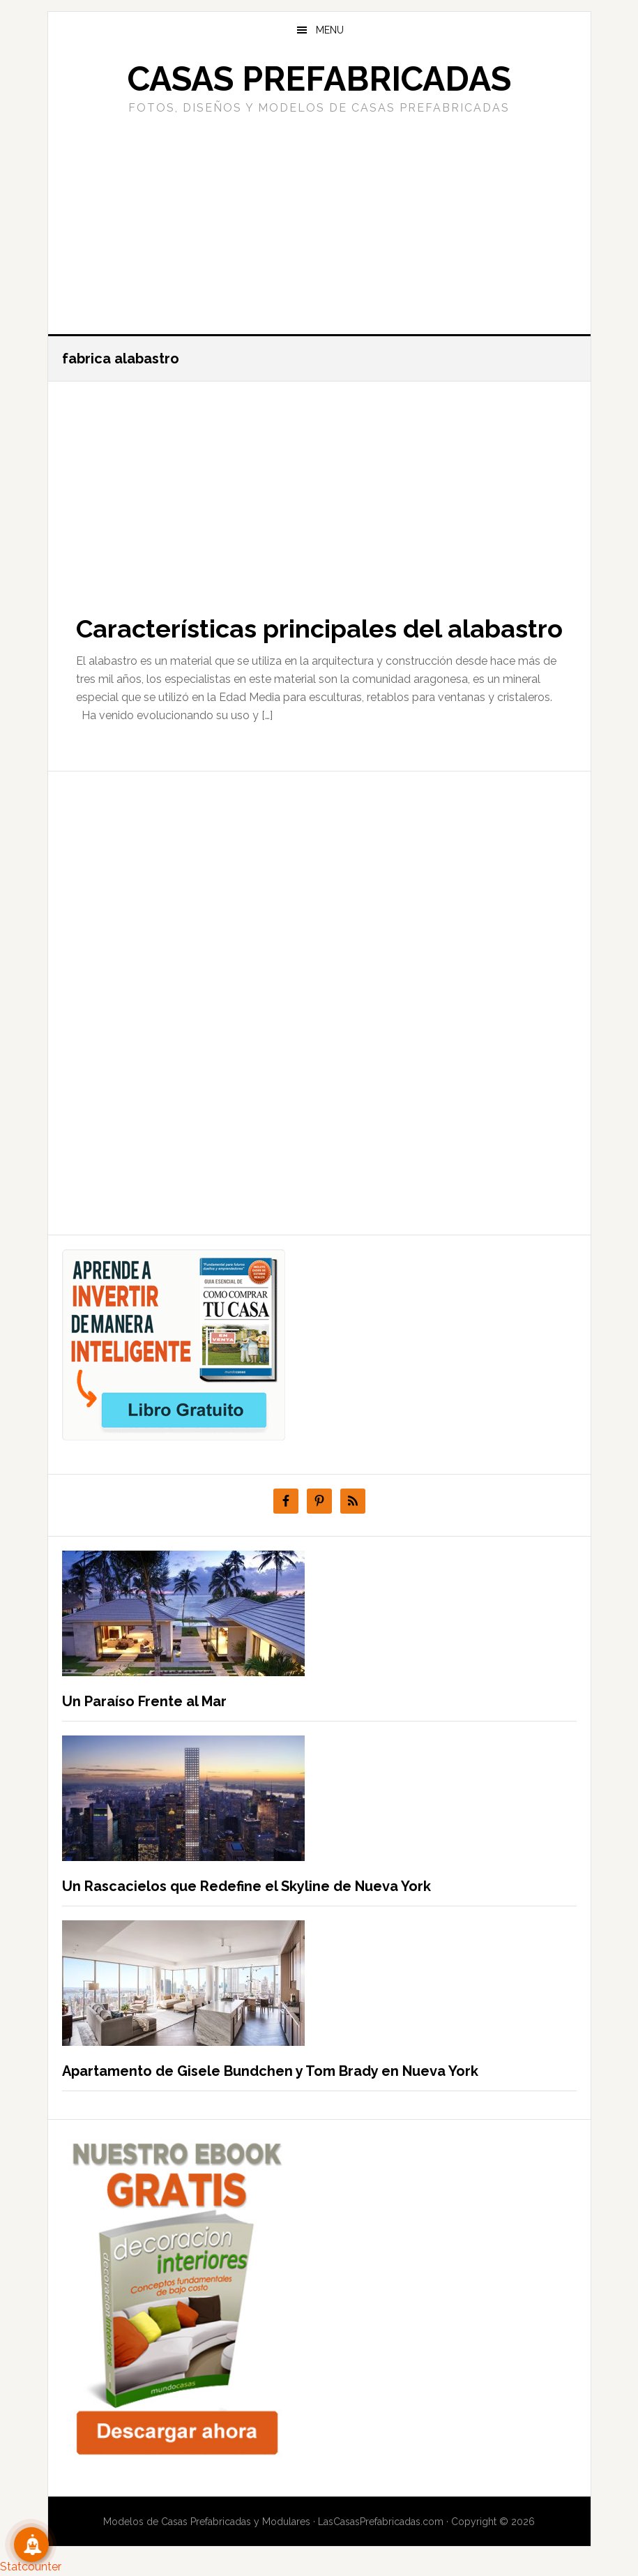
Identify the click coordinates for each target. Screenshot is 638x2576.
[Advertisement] (319, 222)
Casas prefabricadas (319, 78)
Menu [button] (330, 30)
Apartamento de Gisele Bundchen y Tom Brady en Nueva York (270, 2071)
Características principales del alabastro (319, 628)
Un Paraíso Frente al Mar (144, 1701)
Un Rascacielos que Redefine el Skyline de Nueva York (246, 1886)
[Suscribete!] (31, 2544)
